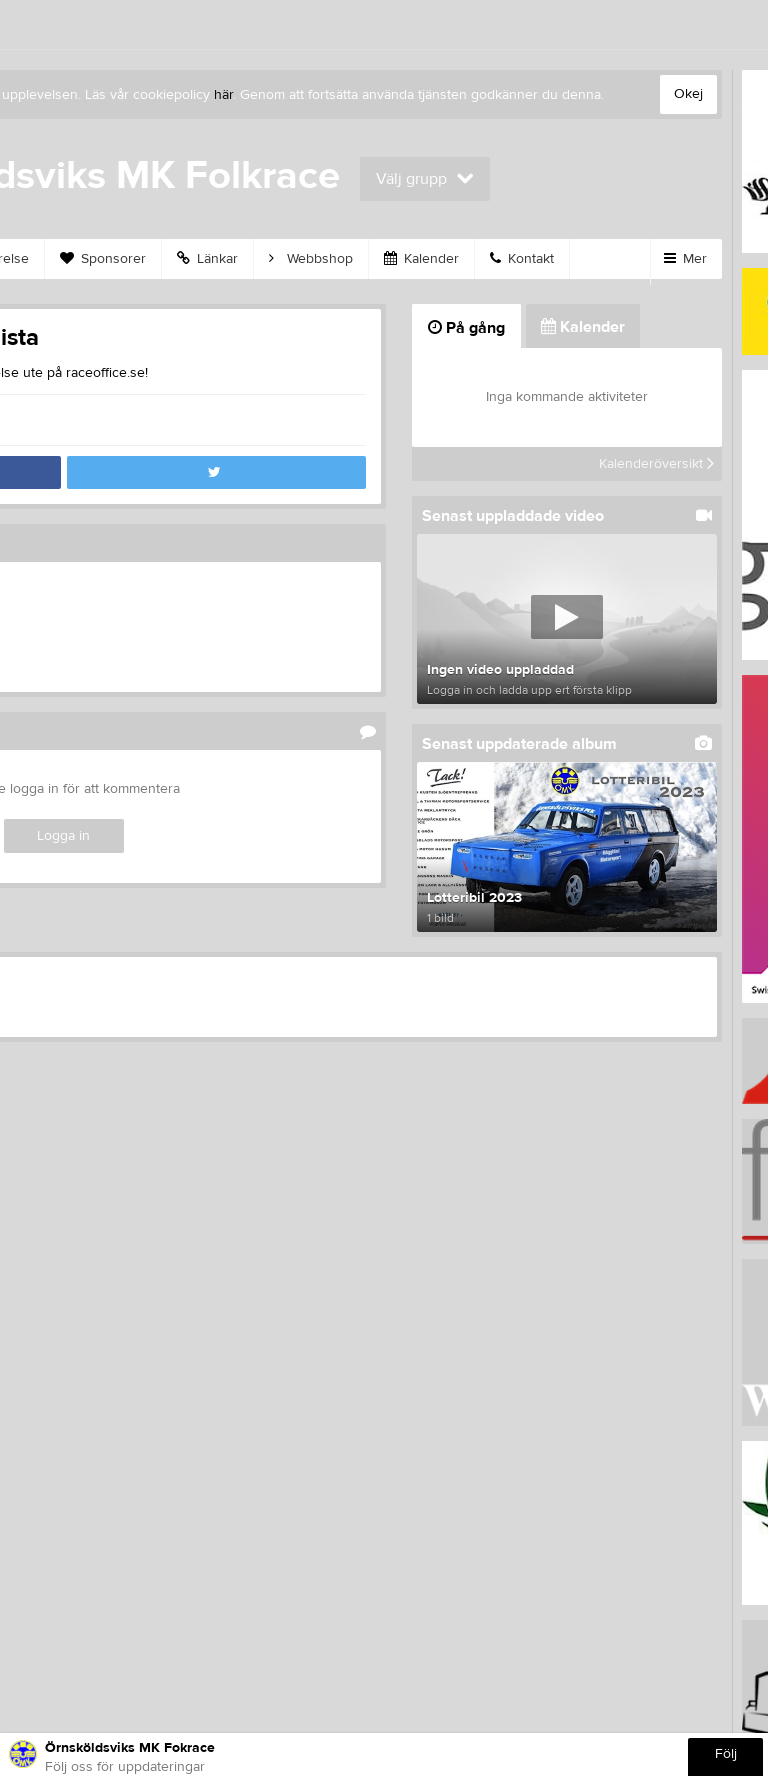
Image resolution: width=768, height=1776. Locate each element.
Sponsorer (103, 259)
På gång (466, 328)
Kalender (421, 259)
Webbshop (311, 259)
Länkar (207, 259)
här (223, 95)
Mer (685, 259)
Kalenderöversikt (656, 464)
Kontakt (522, 259)
